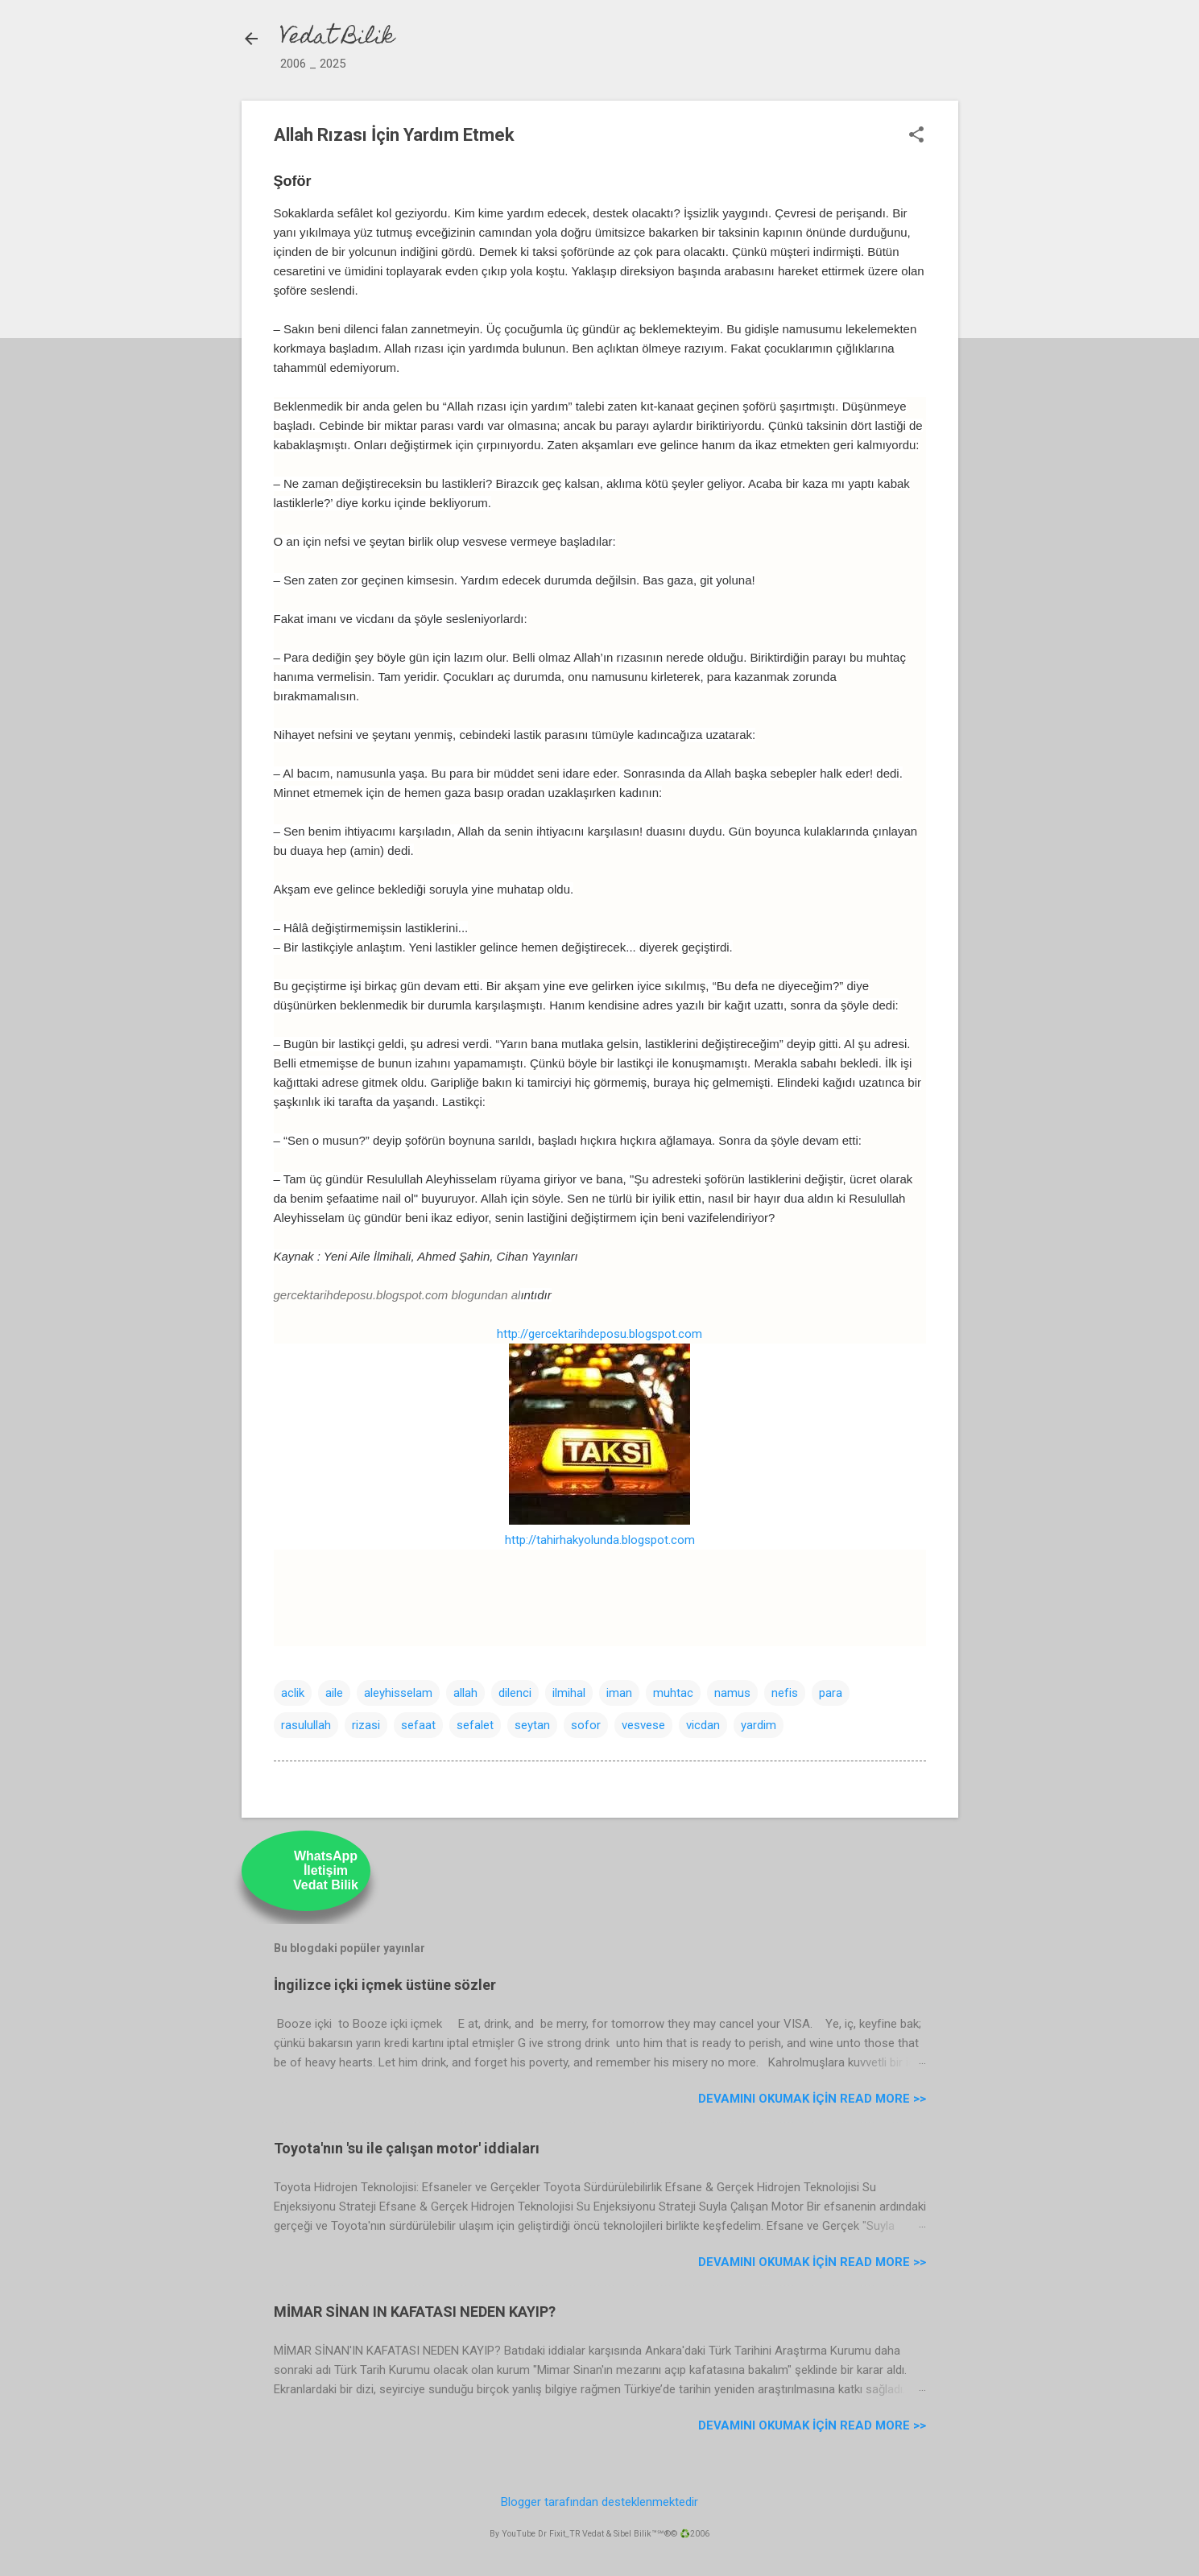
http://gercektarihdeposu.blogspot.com (599, 1334)
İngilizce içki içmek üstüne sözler (385, 1984)
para (830, 1693)
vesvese (643, 1725)
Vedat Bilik (337, 38)
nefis (784, 1693)
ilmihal (568, 1693)
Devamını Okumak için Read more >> (812, 2098)
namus (732, 1693)
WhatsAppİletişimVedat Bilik (325, 1870)
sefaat (418, 1725)
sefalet (475, 1725)
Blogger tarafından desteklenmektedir (599, 2502)
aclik (292, 1693)
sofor (586, 1725)
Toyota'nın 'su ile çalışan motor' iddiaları (407, 2148)
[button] (916, 136)
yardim (758, 1725)
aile (334, 1693)
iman (619, 1693)
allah (465, 1693)
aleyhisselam (398, 1693)
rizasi (366, 1725)
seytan (532, 1725)
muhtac (673, 1693)
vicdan (703, 1725)
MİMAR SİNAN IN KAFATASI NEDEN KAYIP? (415, 2311)
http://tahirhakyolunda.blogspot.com (600, 1540)
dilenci (514, 1693)
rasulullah (306, 1725)
